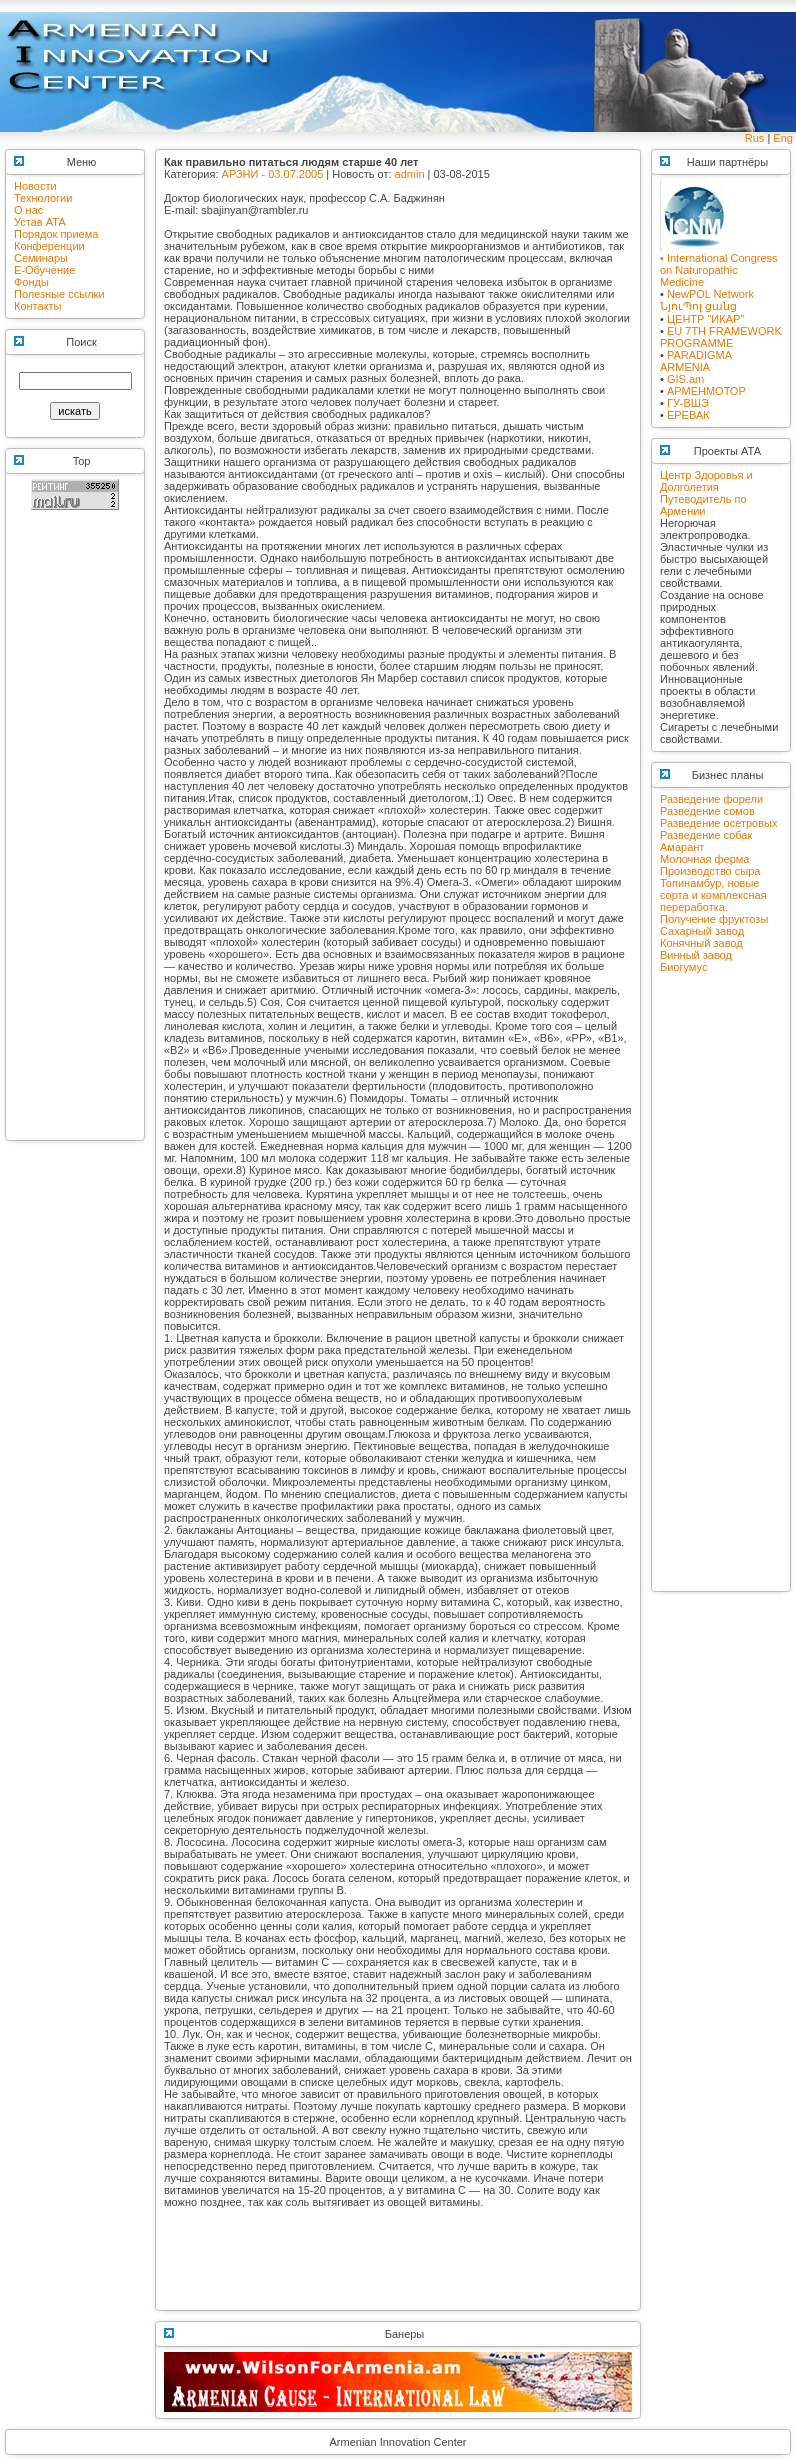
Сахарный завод (702, 931)
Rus (755, 138)
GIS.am (685, 379)
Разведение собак (706, 835)
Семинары (41, 258)
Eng (783, 138)
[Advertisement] (75, 834)
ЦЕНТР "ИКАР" (705, 319)
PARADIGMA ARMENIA (696, 361)
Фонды (31, 282)
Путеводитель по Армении (703, 505)
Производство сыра (710, 871)
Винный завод (696, 955)
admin (410, 174)
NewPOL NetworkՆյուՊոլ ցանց (707, 300)
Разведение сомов (707, 811)
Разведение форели (711, 799)
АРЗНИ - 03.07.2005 (273, 174)
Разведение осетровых (718, 823)
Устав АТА (40, 222)
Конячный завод (701, 943)
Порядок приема (56, 234)
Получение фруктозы (714, 919)
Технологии (43, 198)
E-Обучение (44, 270)
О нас (28, 210)
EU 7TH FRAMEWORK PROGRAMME (721, 337)
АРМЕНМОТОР (706, 391)
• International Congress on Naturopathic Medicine (719, 265)
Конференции (49, 246)
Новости (35, 186)
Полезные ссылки (59, 294)
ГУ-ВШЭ (688, 403)
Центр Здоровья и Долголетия (706, 481)
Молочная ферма (704, 859)
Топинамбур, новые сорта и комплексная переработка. (713, 895)
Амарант (682, 847)
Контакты (38, 306)
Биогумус (683, 967)
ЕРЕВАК (688, 415)
